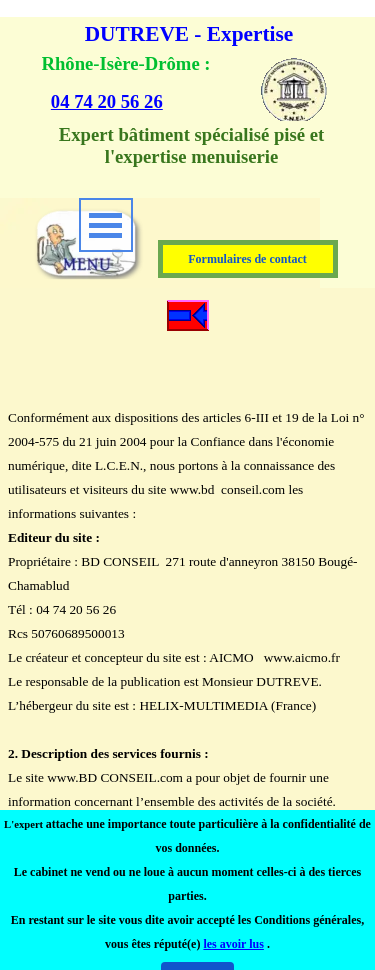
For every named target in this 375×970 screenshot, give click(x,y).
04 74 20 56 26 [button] (107, 101)
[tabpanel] (152, 82)
